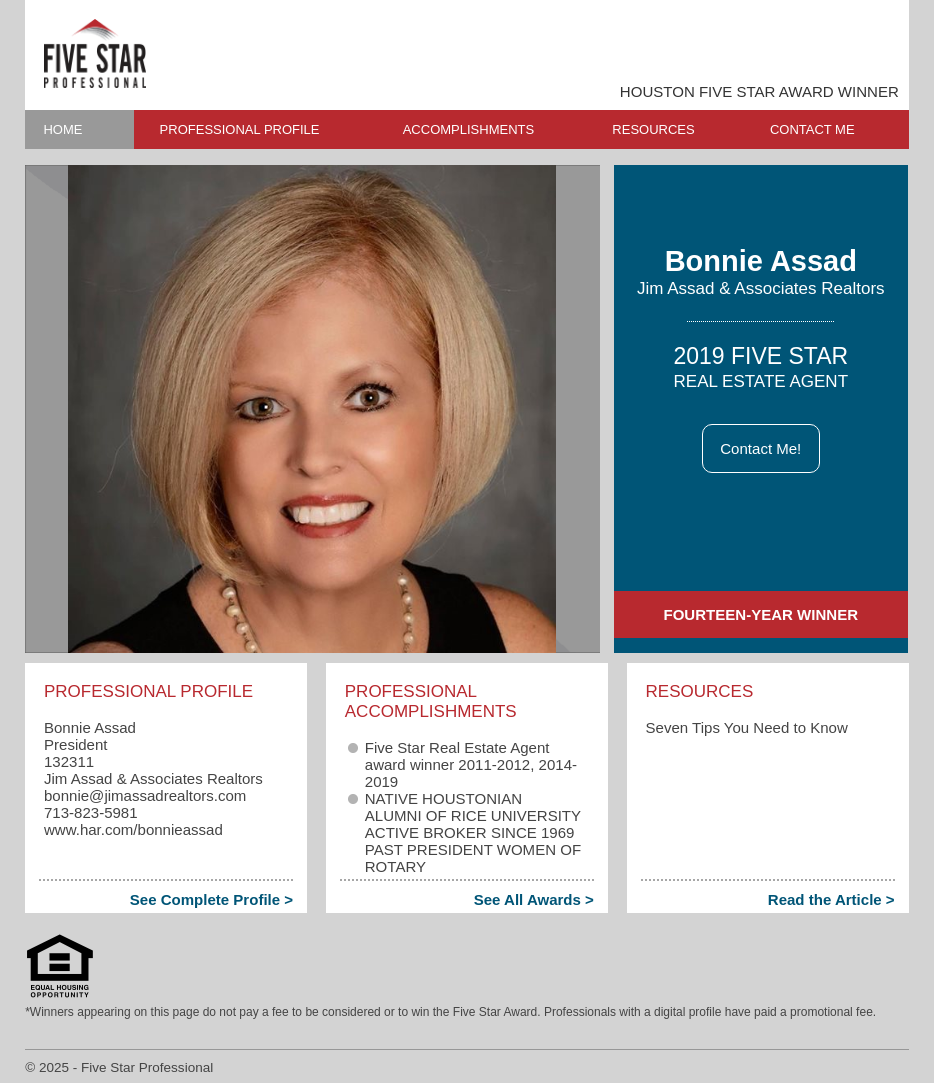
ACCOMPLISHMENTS (468, 129)
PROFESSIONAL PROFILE (240, 129)
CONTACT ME (812, 129)
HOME (62, 129)
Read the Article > (831, 899)
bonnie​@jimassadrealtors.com (145, 795)
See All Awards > (534, 899)
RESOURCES (653, 129)
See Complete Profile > (211, 899)
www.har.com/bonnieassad (133, 829)
